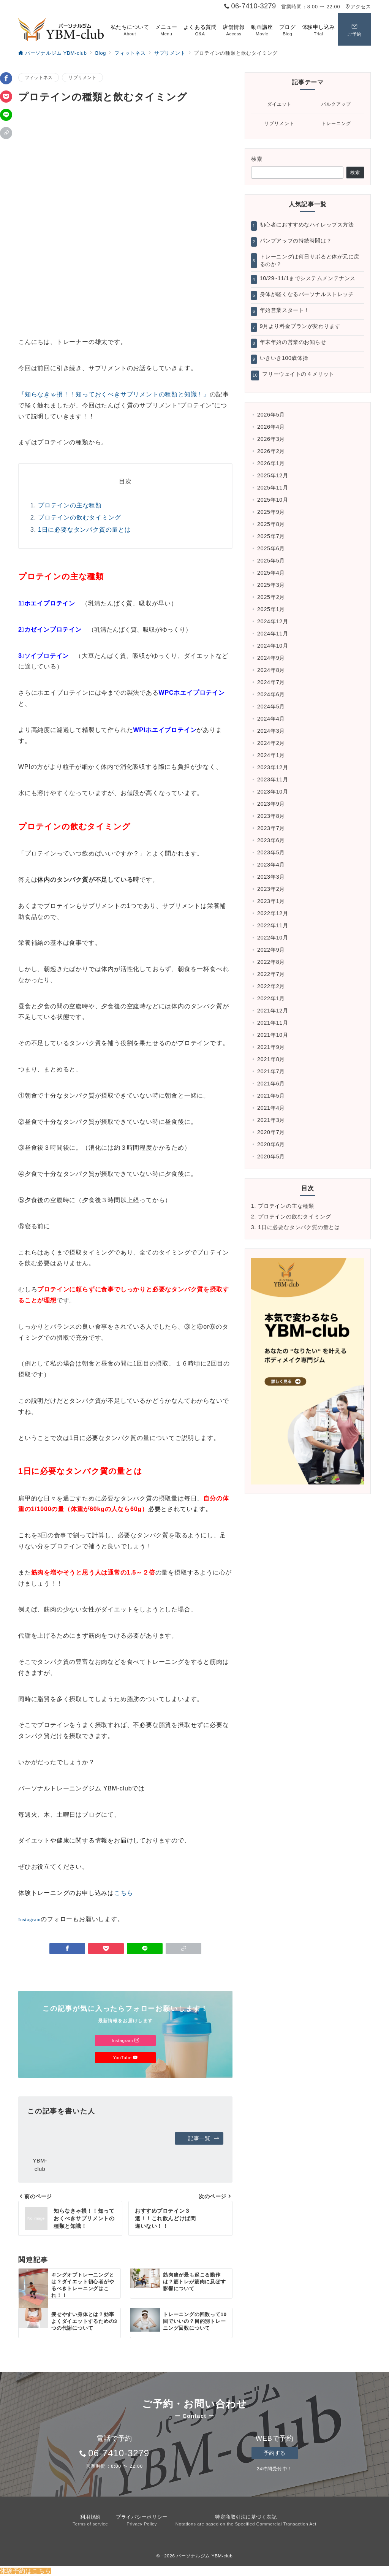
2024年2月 (271, 743)
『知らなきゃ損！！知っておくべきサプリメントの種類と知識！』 (114, 394)
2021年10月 (272, 1035)
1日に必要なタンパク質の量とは (84, 529)
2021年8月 (271, 1059)
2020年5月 (271, 1156)
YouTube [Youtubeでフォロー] (125, 2057)
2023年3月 (271, 877)
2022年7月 (271, 974)
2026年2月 (271, 451)
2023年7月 (271, 828)
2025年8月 (271, 524)
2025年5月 (271, 561)
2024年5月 (271, 706)
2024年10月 (272, 646)
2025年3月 (271, 585)
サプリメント (82, 77)
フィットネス (38, 77)
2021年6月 (271, 1083)
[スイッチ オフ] (354, 29)
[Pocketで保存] (6, 96)
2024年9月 (271, 658)
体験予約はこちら (25, 2571)
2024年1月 (271, 755)
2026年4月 (271, 427)
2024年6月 (271, 694)
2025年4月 (271, 573)
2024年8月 (271, 670)
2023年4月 (271, 865)
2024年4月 (271, 719)
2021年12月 (272, 1011)
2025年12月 (272, 475)
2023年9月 (271, 804)
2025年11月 (272, 488)
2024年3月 (271, 731)
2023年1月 (271, 901)
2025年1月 (271, 609)
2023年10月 (272, 792)
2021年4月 (271, 1108)
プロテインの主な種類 (70, 505)
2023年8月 (271, 816)
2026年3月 (271, 439)
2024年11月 (272, 634)
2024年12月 (272, 621)
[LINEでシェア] (6, 115)
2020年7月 (271, 1132)
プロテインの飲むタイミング (79, 517)
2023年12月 (272, 767)
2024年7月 (271, 682)
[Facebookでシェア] (6, 78)
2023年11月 (272, 779)
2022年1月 (271, 998)
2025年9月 (271, 512)
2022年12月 (272, 913)
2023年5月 (271, 852)
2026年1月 (271, 463)
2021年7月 (271, 1071)
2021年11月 (272, 1023)
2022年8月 (271, 962)
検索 (257, 159)
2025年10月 (272, 500)
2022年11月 (272, 925)
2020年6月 (271, 1144)
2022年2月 (271, 986)
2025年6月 (271, 548)
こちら (123, 1893)
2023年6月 (271, 840)
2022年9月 (271, 950)
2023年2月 (271, 889)
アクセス (358, 7)
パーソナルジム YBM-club (204, 2555)
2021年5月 (271, 1096)
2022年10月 (272, 938)
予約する (275, 2453)
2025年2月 (271, 597)
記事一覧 (204, 2138)
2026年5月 (271, 415)
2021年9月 (271, 1047)
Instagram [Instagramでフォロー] (125, 2040)
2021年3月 (271, 1120)
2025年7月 (271, 536)
